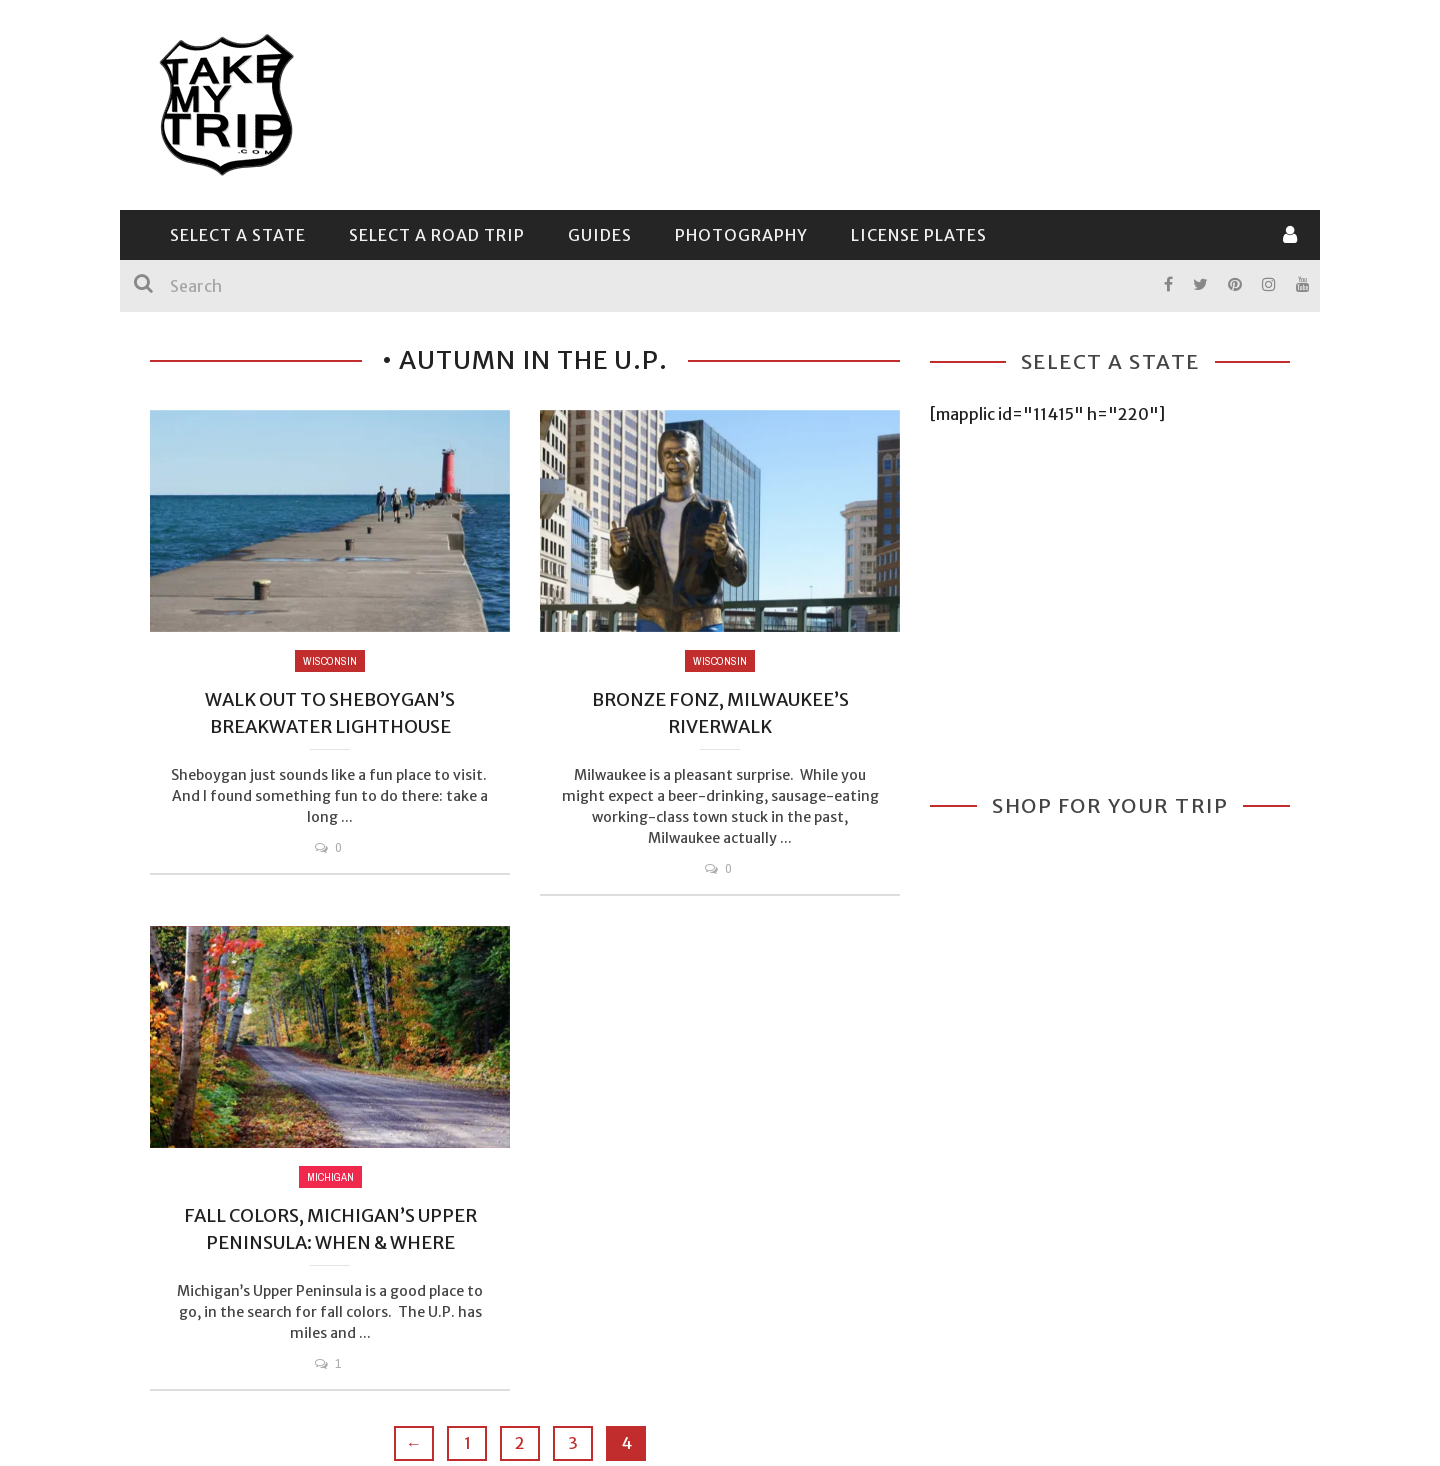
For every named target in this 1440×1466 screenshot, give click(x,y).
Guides (600, 235)
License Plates (919, 235)
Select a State (238, 235)
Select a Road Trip (437, 235)
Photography (741, 235)
